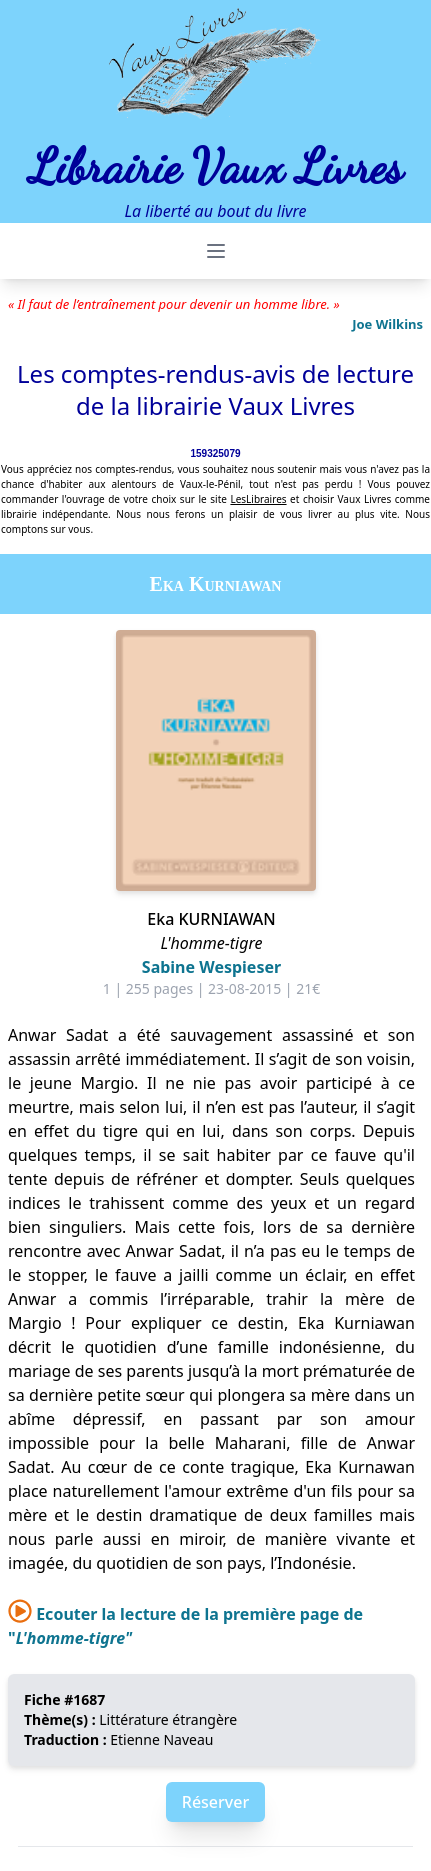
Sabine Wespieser (211, 967)
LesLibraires (258, 499)
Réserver (215, 1802)
